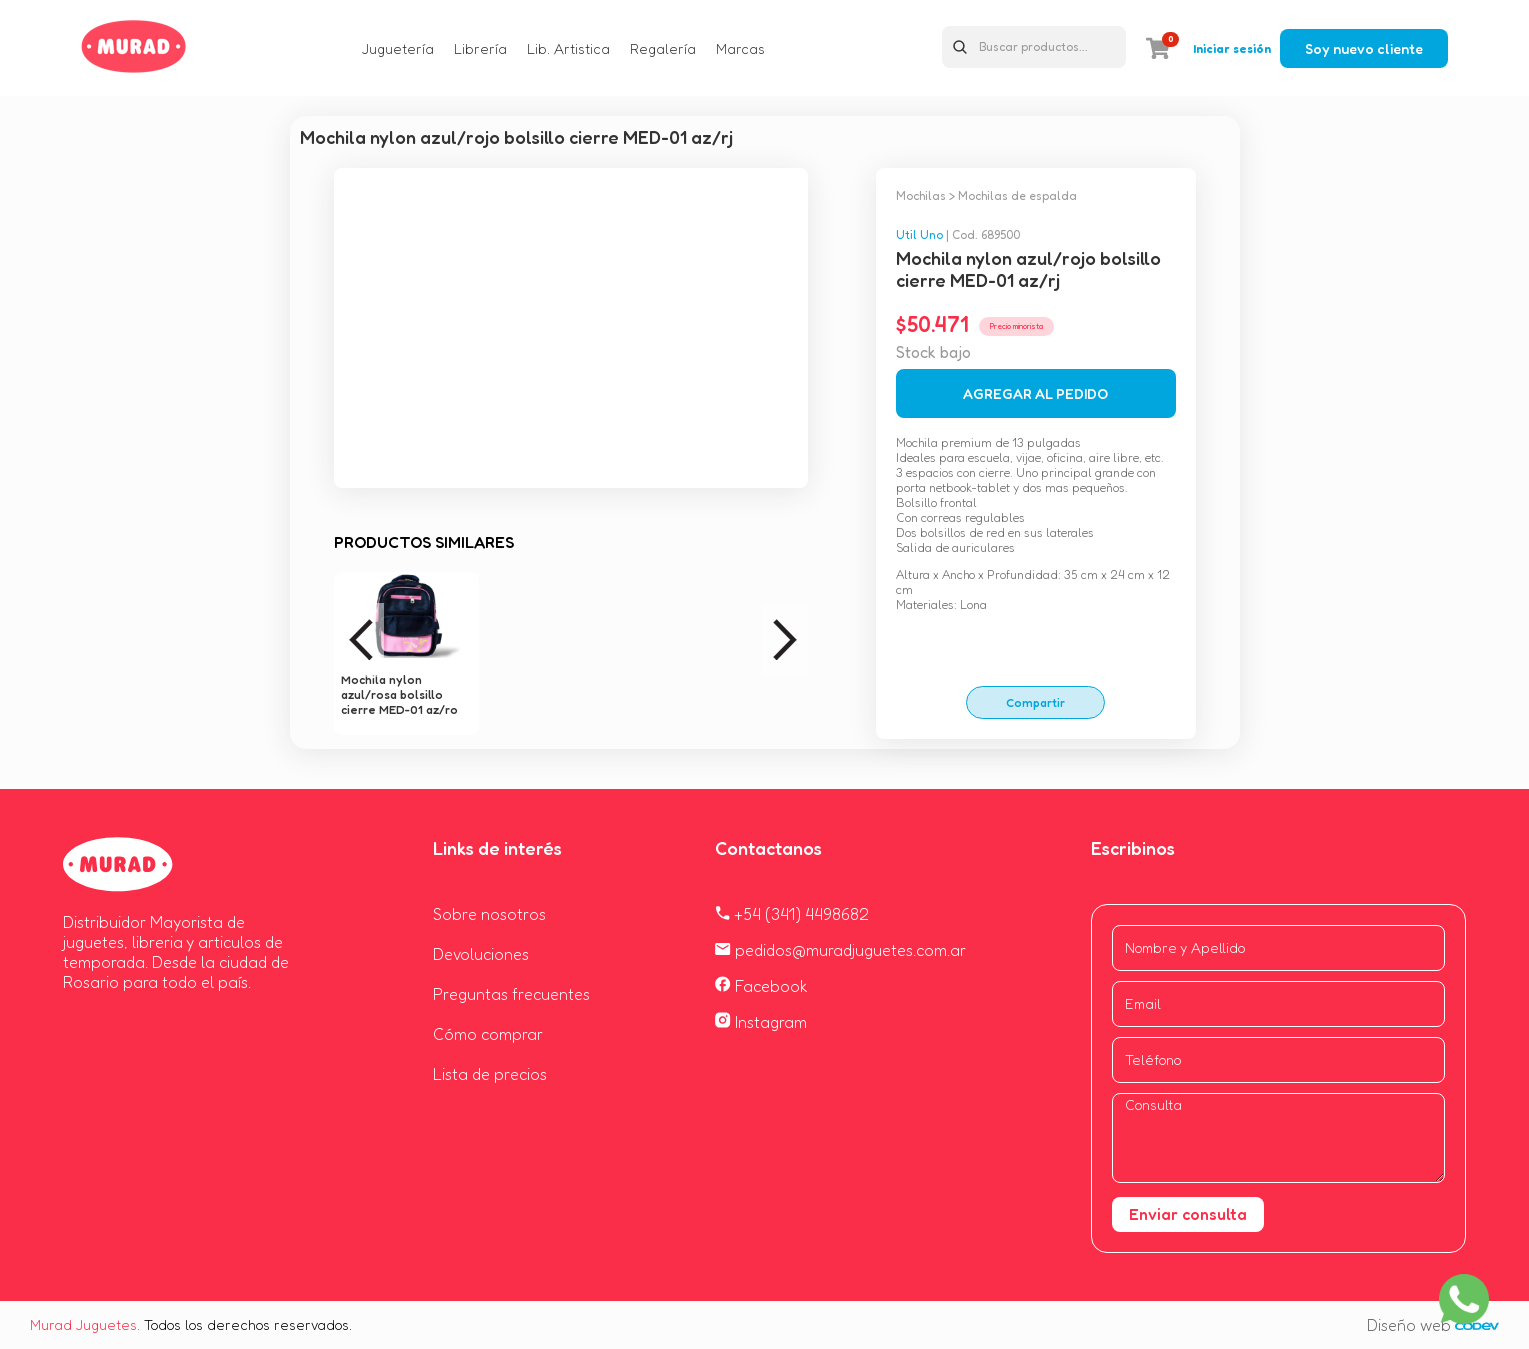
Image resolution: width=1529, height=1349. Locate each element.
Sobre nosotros (489, 914)
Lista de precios (490, 1074)
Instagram (761, 1022)
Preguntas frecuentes (511, 994)
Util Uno (919, 234)
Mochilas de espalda (1017, 195)
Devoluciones (481, 954)
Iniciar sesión (1232, 48)
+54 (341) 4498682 (792, 914)
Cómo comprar (488, 1034)
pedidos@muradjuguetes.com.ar (840, 950)
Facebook (761, 986)
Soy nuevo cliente (1364, 48)
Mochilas (921, 195)
